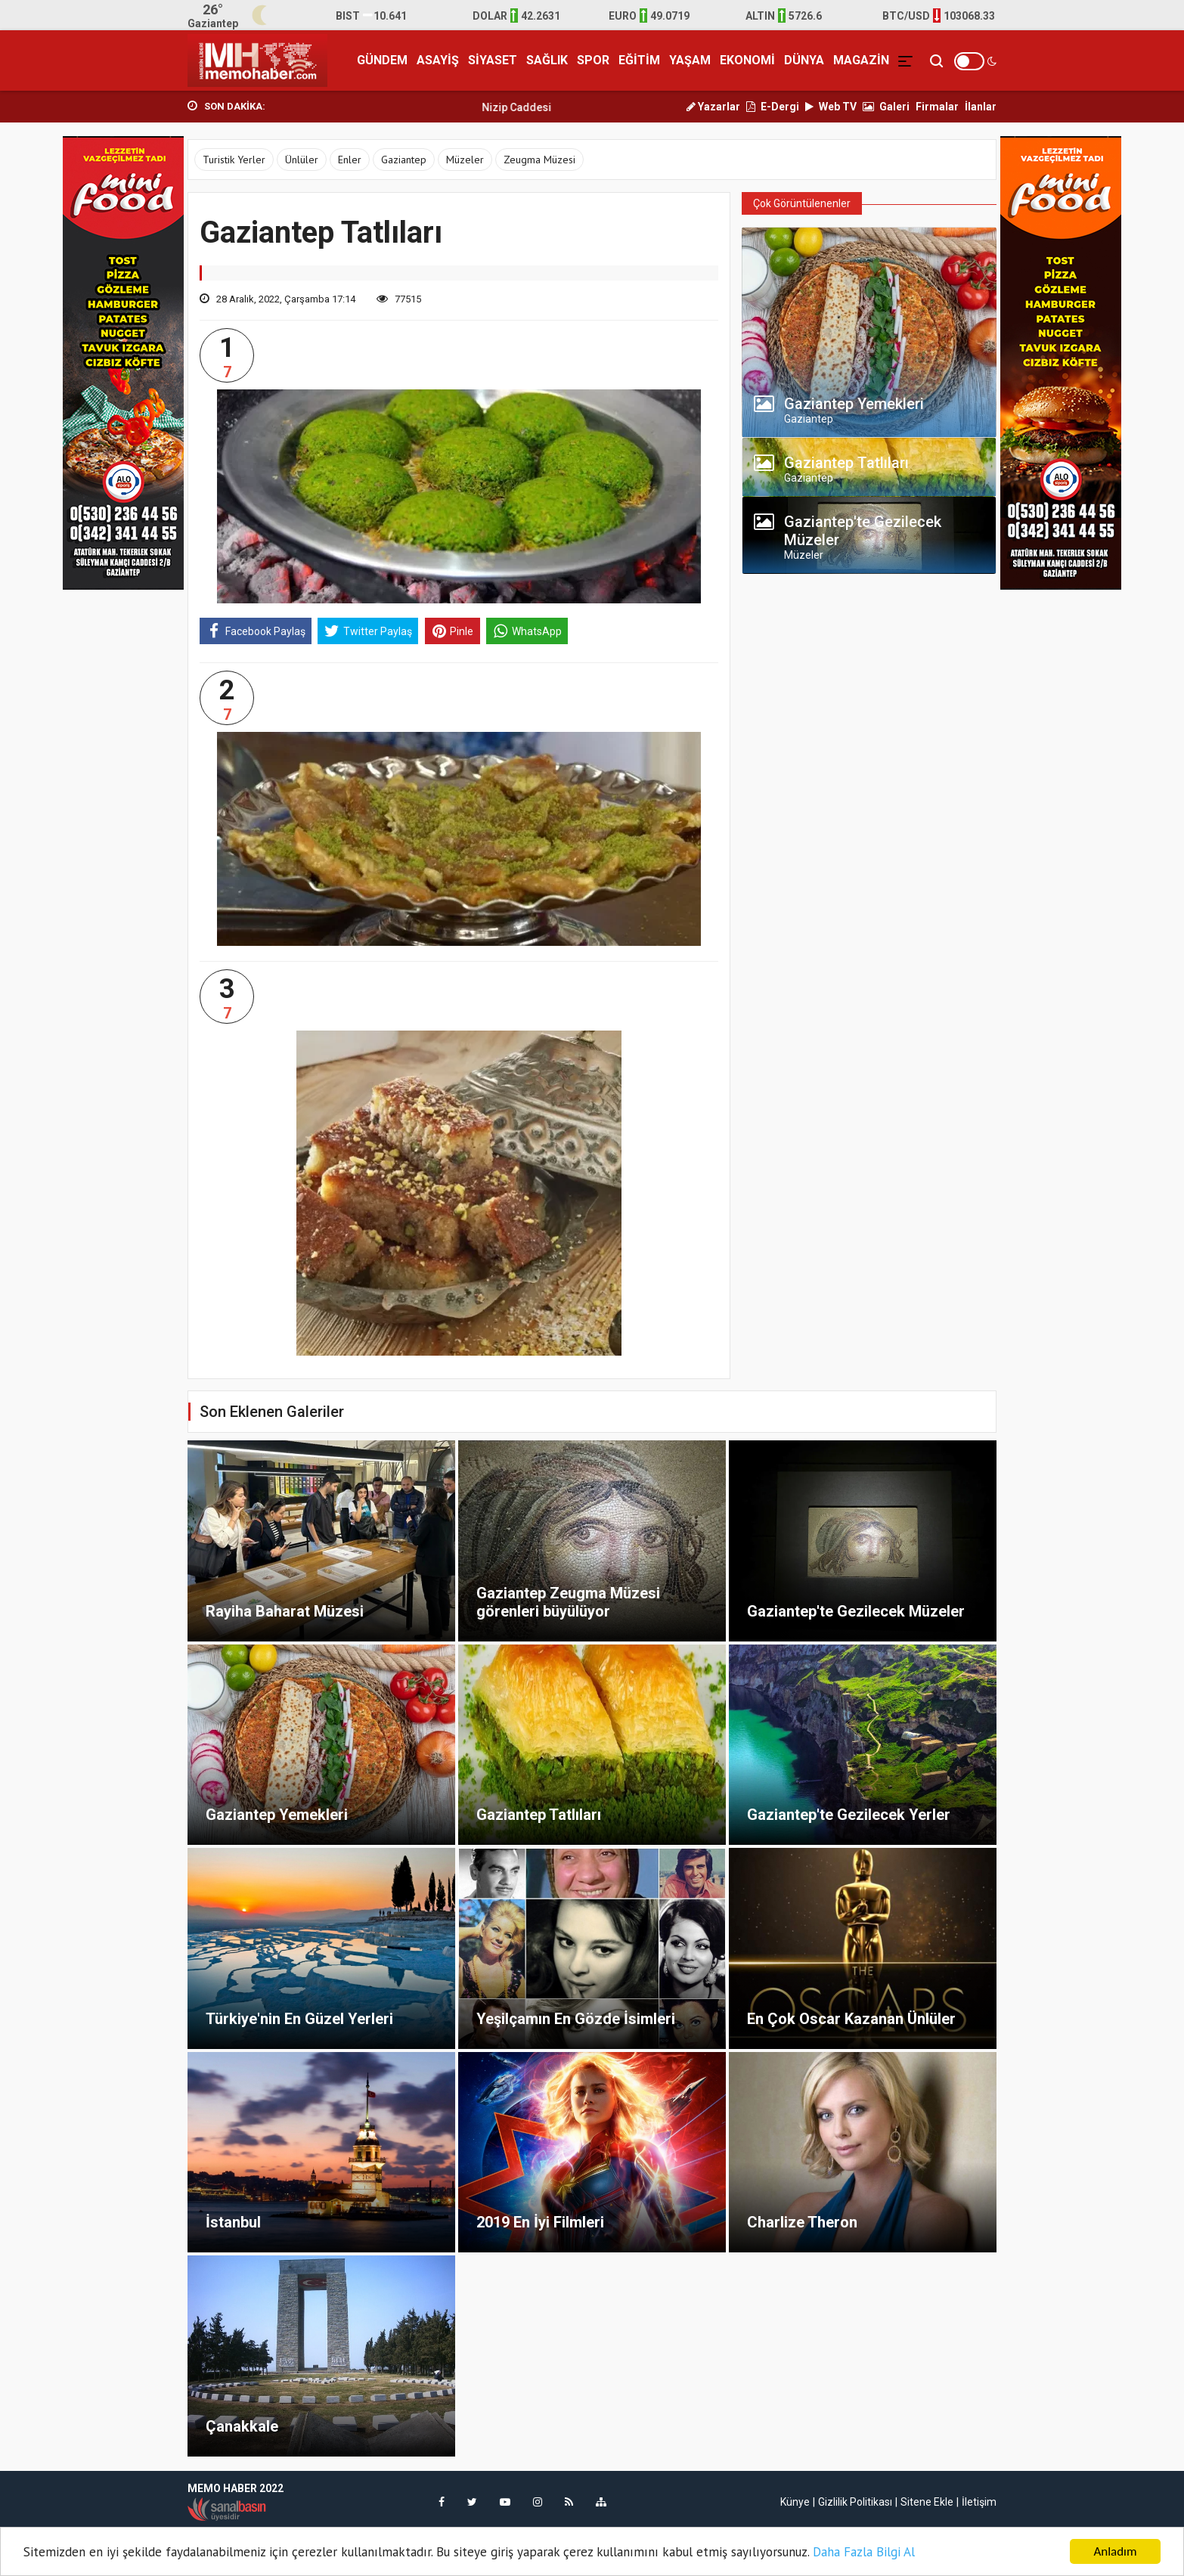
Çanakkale (242, 2426)
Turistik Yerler (234, 159)
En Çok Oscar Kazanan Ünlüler (851, 2019)
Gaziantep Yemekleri (277, 1815)
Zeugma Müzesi (539, 159)
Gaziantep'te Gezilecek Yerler (848, 1815)
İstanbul (233, 2222)
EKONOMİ (747, 60)
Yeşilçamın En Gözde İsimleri (575, 2019)
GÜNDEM (382, 60)
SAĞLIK (547, 60)
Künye (795, 2502)
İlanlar (980, 107)
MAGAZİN (861, 60)
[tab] (869, 408)
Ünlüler (301, 159)
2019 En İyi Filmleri (540, 2222)
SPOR (593, 60)
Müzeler (465, 159)
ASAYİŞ (438, 60)
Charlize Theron (802, 2222)
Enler (349, 159)
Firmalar (937, 107)
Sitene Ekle (926, 2502)
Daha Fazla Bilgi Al (864, 2551)
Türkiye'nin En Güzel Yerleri (299, 2019)
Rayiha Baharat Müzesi (285, 1611)
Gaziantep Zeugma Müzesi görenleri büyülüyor (568, 1602)
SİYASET (492, 60)
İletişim (979, 2502)
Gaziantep (403, 159)
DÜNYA (804, 60)
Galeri (886, 107)
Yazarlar (713, 107)
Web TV (831, 107)
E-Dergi (772, 107)
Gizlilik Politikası (855, 2502)
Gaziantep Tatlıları (538, 1815)
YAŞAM (690, 60)
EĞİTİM (639, 60)
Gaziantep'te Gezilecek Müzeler (856, 1611)
